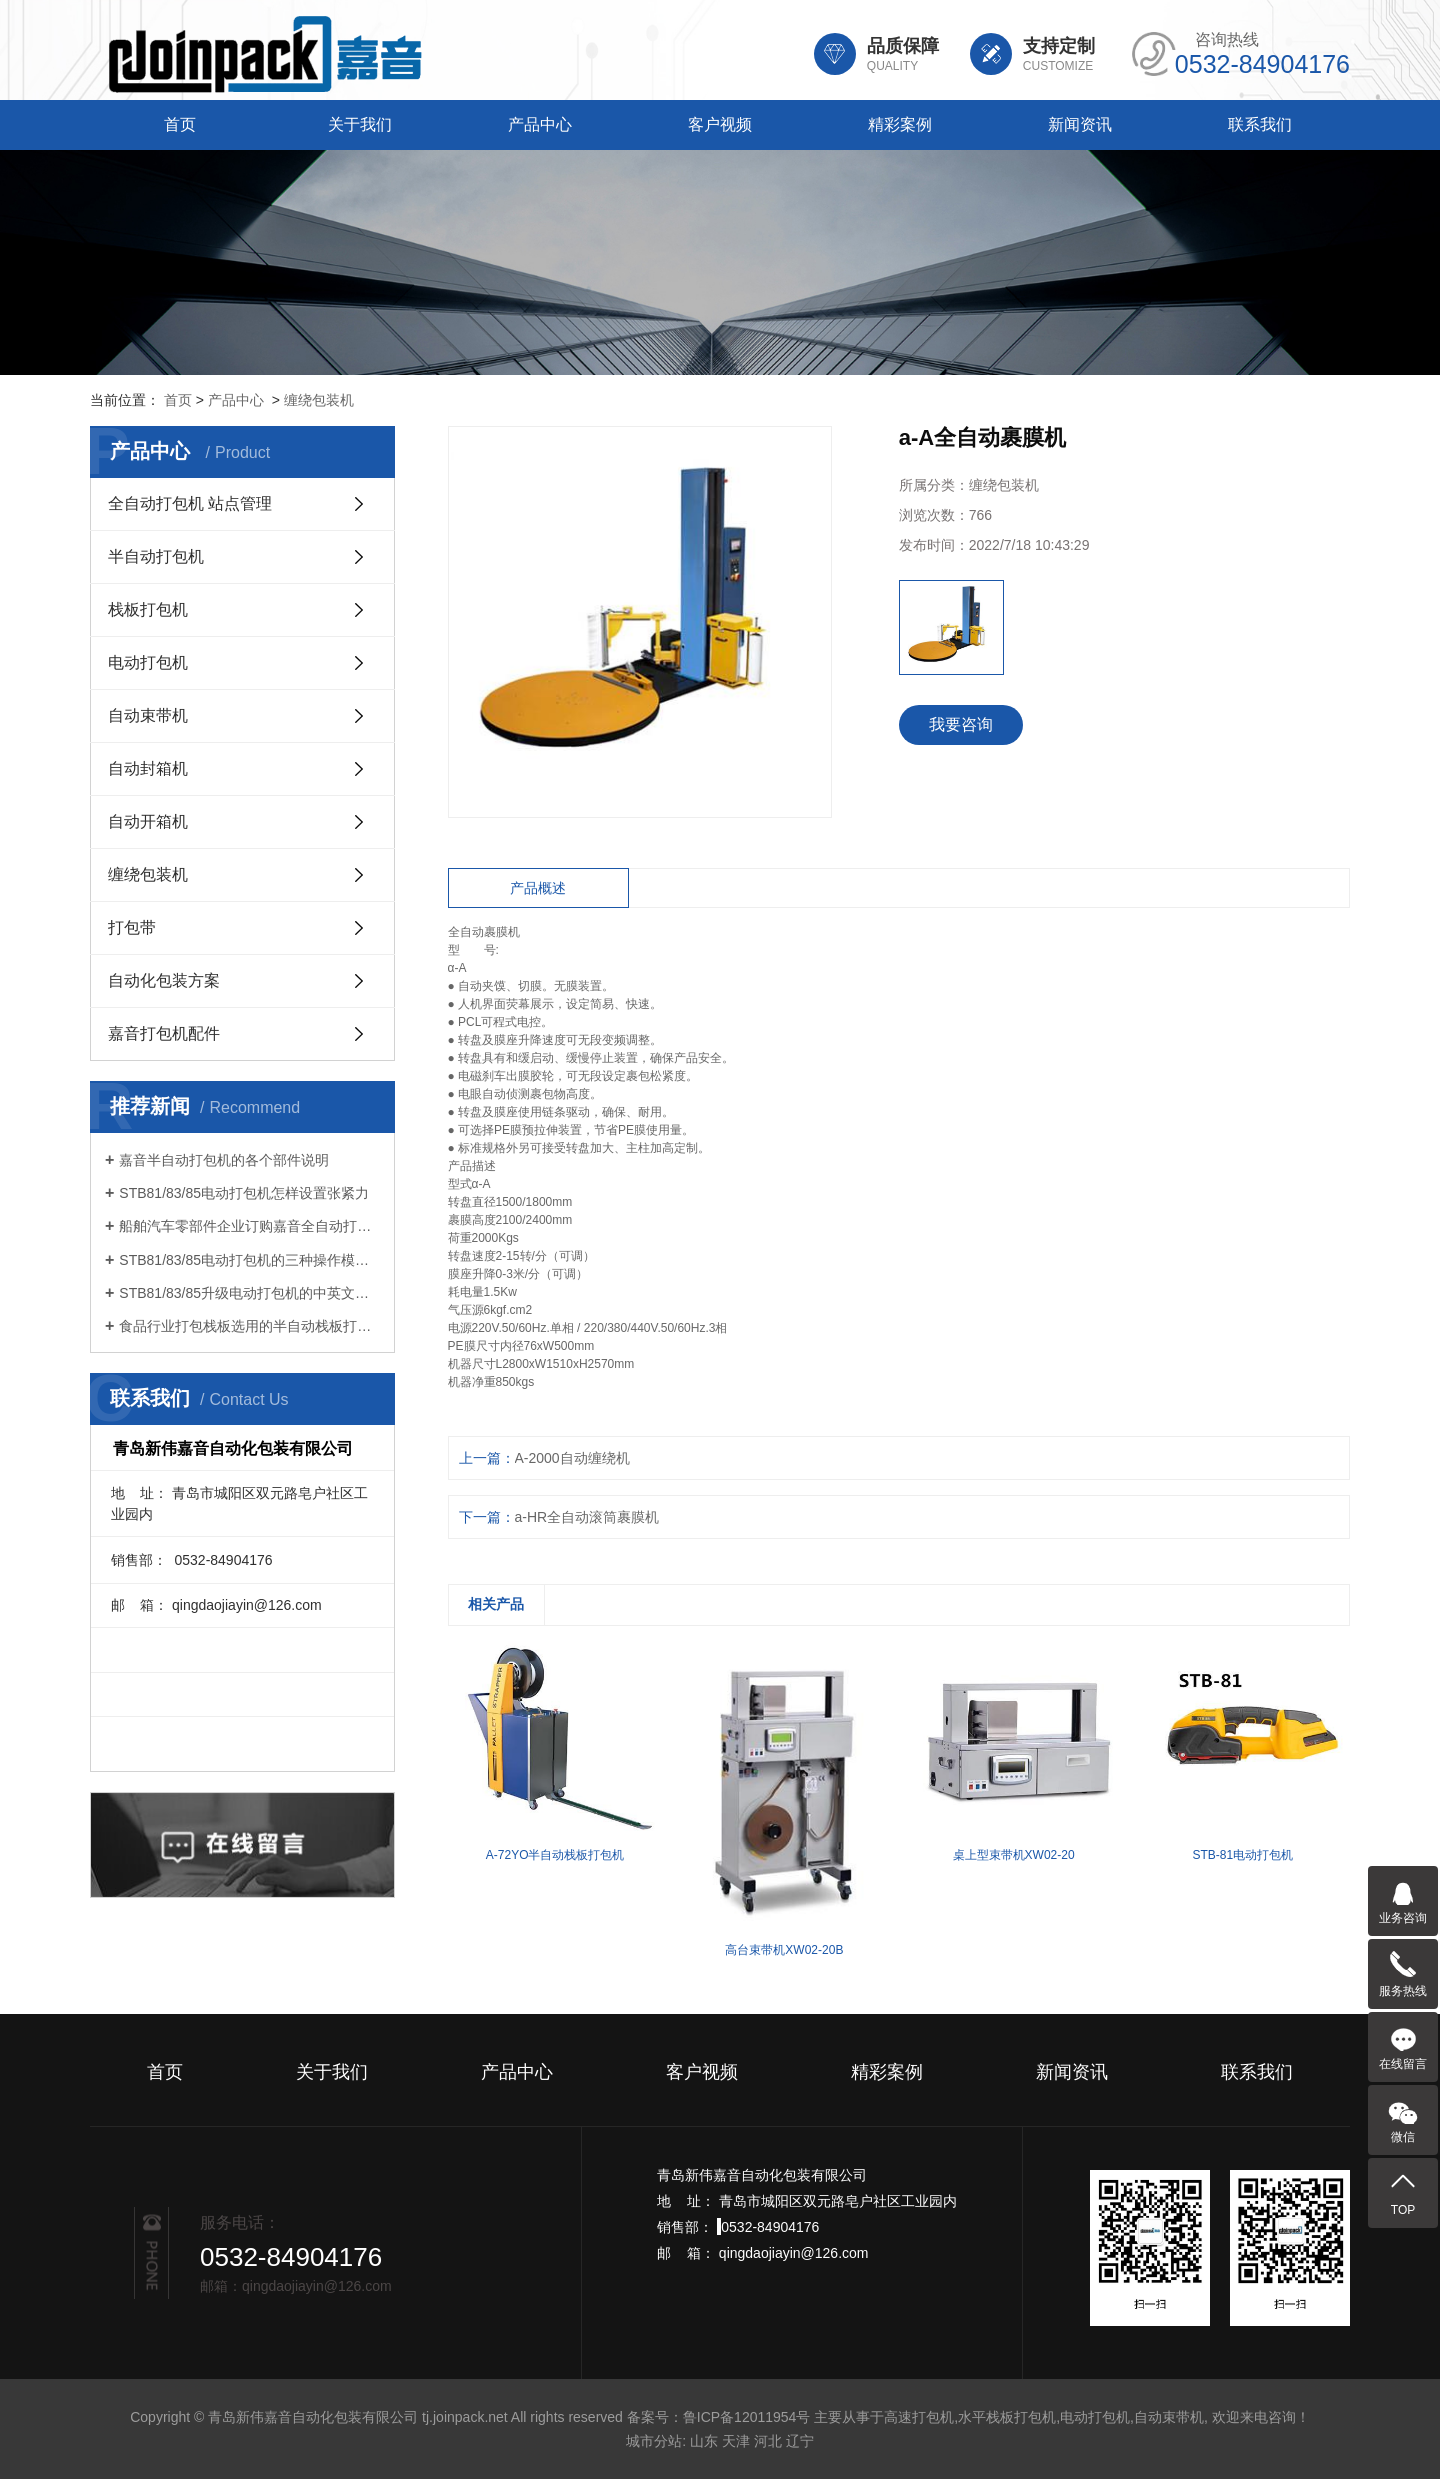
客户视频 (720, 124)
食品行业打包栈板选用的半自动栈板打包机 (249, 1326)
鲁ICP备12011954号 (747, 2417)
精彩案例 (900, 124)
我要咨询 (961, 724)
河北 (768, 2441)
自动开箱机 (148, 821)
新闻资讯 (1080, 124)
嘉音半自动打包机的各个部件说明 (224, 1160)
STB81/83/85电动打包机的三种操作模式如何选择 (249, 1260)
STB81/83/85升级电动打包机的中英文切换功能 (249, 1293)
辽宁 (800, 2441)
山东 (704, 2441)
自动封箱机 (148, 768)
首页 (180, 124)
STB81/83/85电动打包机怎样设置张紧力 (244, 1193)
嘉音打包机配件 (164, 1033)
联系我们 (1260, 124)
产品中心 (540, 124)
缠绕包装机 (319, 400)
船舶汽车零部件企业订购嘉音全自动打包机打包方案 (249, 1226)
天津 (736, 2441)
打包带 (132, 927)
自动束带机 (148, 715)
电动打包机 (148, 662)
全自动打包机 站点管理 (190, 503)
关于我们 (360, 124)
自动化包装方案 (164, 980)
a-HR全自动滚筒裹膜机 (587, 1517)
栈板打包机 (148, 609)
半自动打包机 (156, 556)
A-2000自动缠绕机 (572, 1458)
